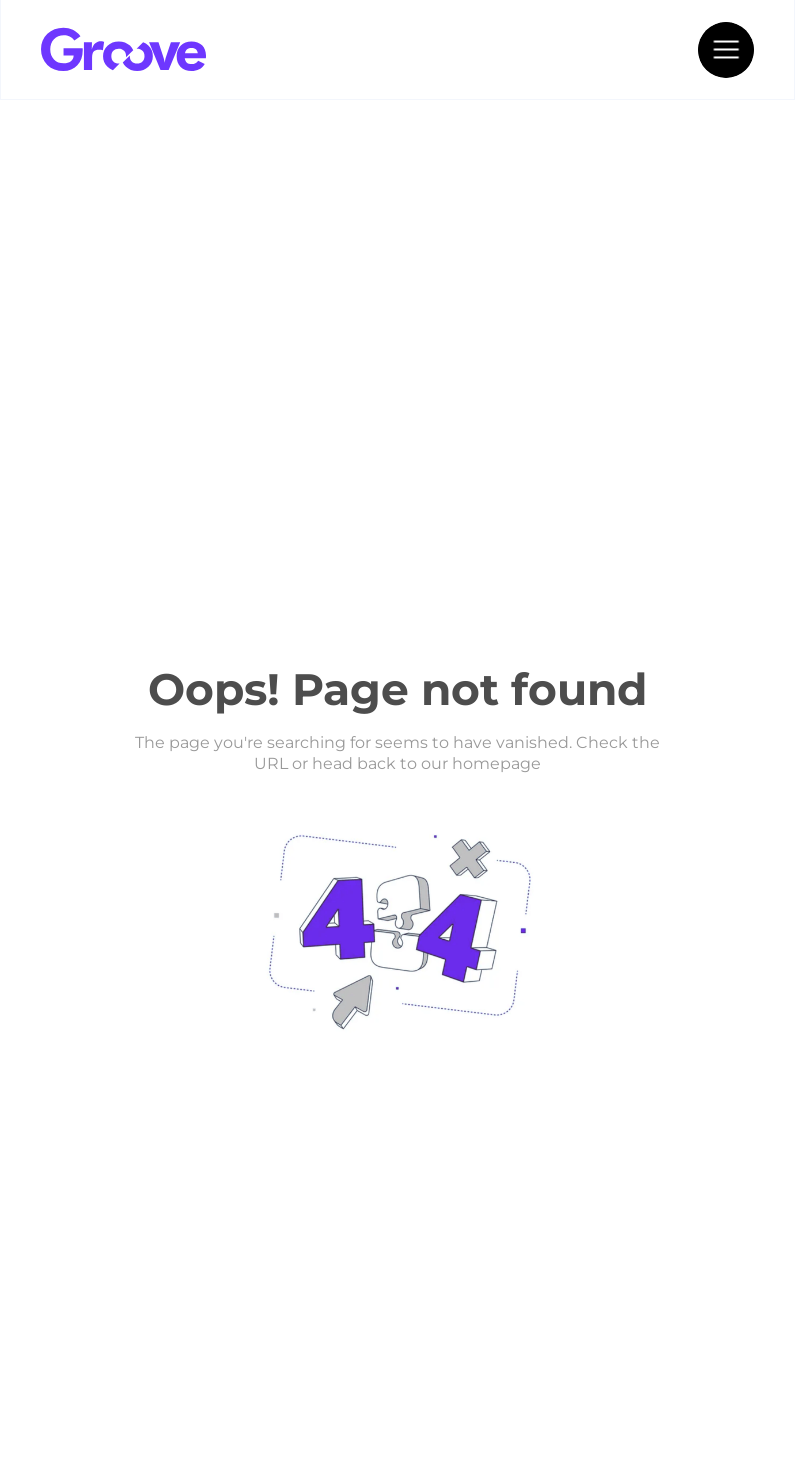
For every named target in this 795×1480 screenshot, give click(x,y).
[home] (191, 50)
